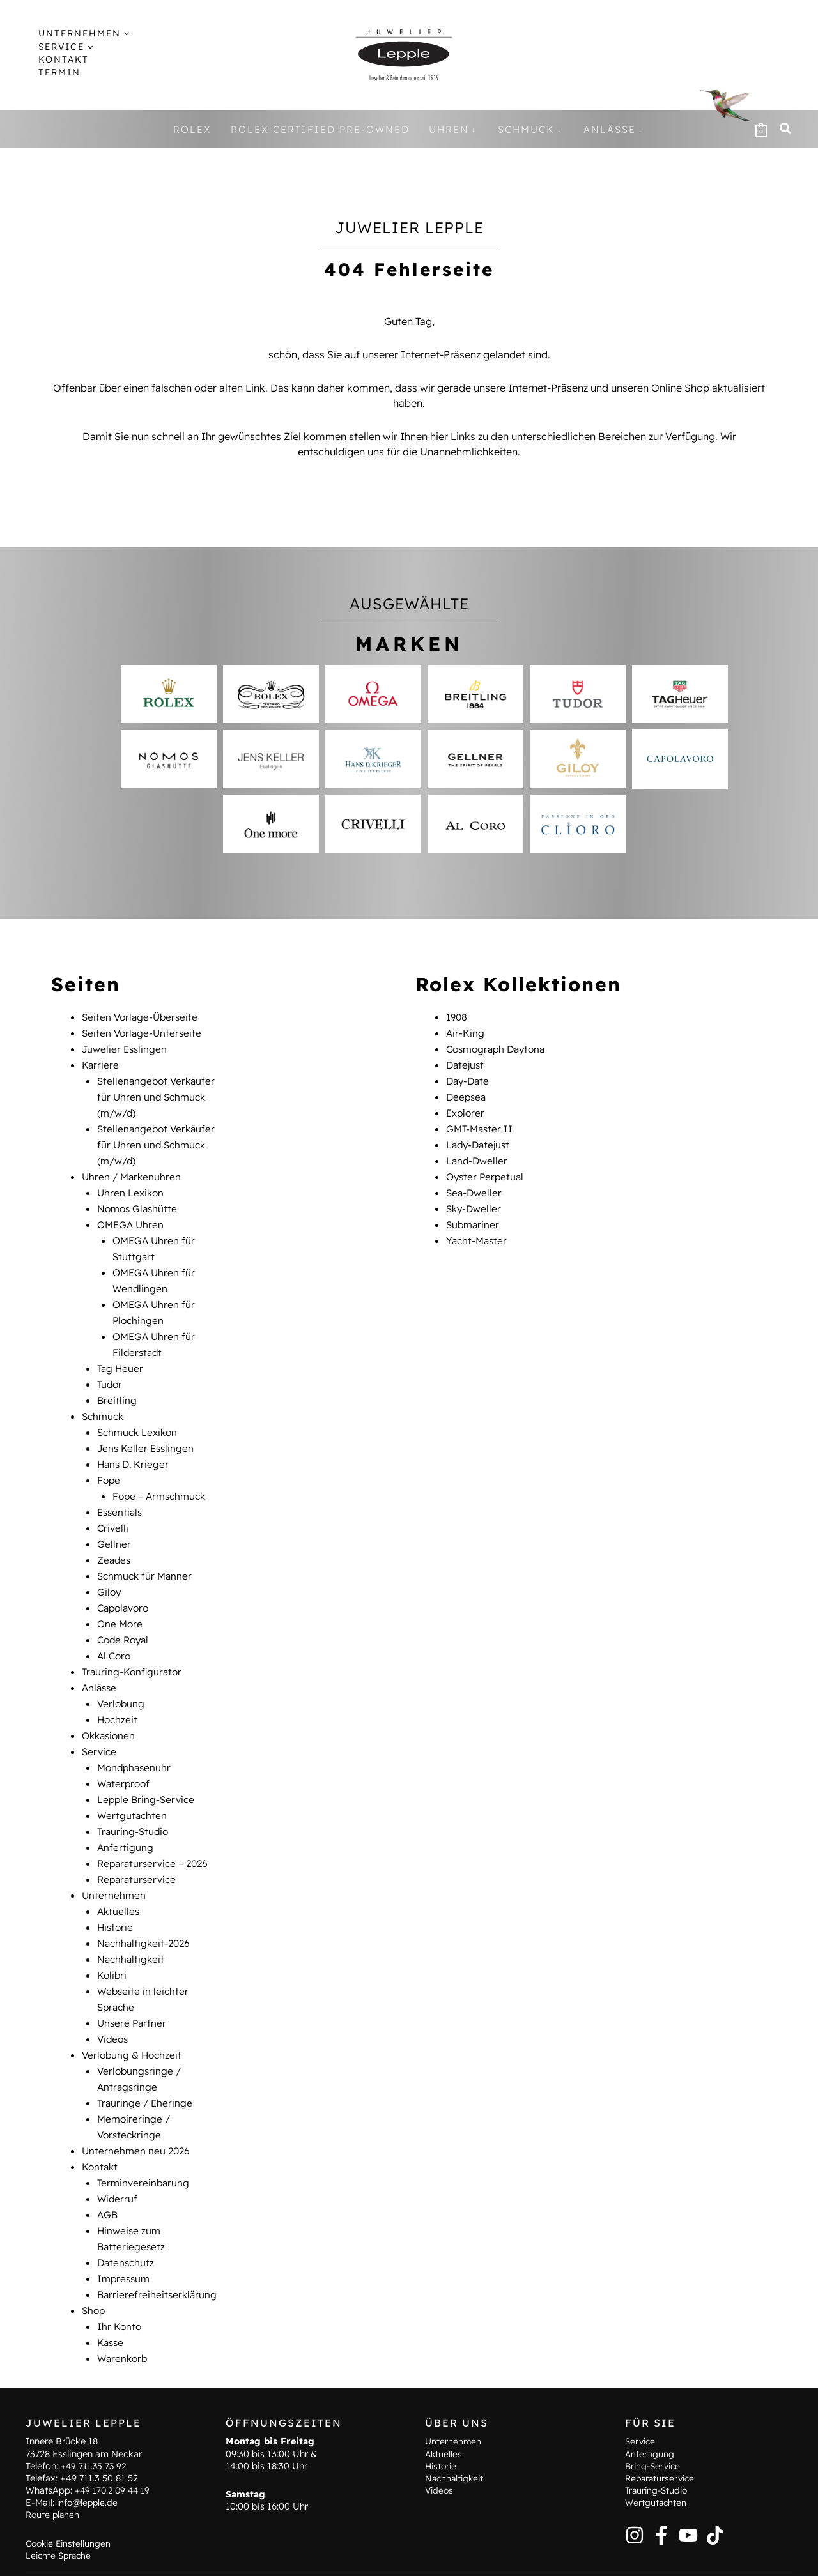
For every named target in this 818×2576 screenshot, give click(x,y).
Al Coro (115, 1630)
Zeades (114, 1538)
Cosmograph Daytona (499, 1047)
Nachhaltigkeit (132, 1921)
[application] (112, 33)
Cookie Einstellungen (70, 2509)
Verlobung (121, 1676)
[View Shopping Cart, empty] (761, 129)
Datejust (466, 1062)
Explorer (466, 1108)
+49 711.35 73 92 (95, 2431)
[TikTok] (715, 2500)
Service (100, 1722)
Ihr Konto (120, 2273)
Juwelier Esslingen (126, 1047)
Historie (116, 1890)
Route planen (54, 2481)
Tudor (110, 1369)
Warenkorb (123, 2304)
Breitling (117, 1384)
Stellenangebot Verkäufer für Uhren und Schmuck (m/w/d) (158, 1093)
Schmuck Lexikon (139, 1415)
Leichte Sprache (60, 2521)
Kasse (111, 2289)
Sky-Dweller (475, 1200)
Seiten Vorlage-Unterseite (143, 1032)
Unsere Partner (133, 1982)
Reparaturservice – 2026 (155, 1829)
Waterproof (125, 1752)
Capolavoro (125, 1584)
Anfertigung (125, 1814)
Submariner (474, 1216)
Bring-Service (654, 2431)
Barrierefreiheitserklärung (158, 2243)
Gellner (114, 1522)
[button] (75, 33)
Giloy (109, 1568)
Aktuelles (119, 1875)
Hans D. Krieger (134, 1446)
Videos (113, 1998)
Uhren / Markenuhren (133, 1170)
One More (120, 1599)
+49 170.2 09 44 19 (115, 2456)
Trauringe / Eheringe (146, 2059)
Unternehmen (114, 1860)
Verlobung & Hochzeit (133, 2013)
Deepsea (467, 1093)
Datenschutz (127, 2212)
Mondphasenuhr (135, 1737)
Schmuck (104, 1400)
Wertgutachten (133, 1783)
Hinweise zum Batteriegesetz (321, 2557)
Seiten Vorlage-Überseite (142, 1016)
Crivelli (113, 1507)
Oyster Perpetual (486, 1170)
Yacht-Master (478, 1231)
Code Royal (125, 1614)
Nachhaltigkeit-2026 (145, 1906)
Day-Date (469, 1078)
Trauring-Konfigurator (133, 1645)
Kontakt (101, 2120)
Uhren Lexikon (131, 1185)
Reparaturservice (138, 1844)
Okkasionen (110, 1706)
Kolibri (112, 1936)
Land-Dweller (478, 1154)
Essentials (121, 1492)
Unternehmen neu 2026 (137, 2105)
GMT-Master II (481, 1124)
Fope (109, 1461)
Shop (94, 2258)
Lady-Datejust (480, 1139)
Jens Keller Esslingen (147, 1430)
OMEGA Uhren (132, 1216)
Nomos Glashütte (139, 1200)
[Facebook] (661, 2500)
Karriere (101, 1062)
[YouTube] (688, 2500)
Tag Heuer (121, 1354)
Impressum (125, 2228)
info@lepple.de (89, 2468)
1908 (457, 1016)
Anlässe (100, 1660)
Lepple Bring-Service (147, 1768)
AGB (108, 2166)
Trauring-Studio (134, 1798)
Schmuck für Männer (146, 1553)
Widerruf (118, 2151)
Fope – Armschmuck (161, 1476)
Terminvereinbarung (144, 2136)
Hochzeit (118, 1691)
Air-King (465, 1032)
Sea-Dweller (475, 1185)
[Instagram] (634, 2500)
